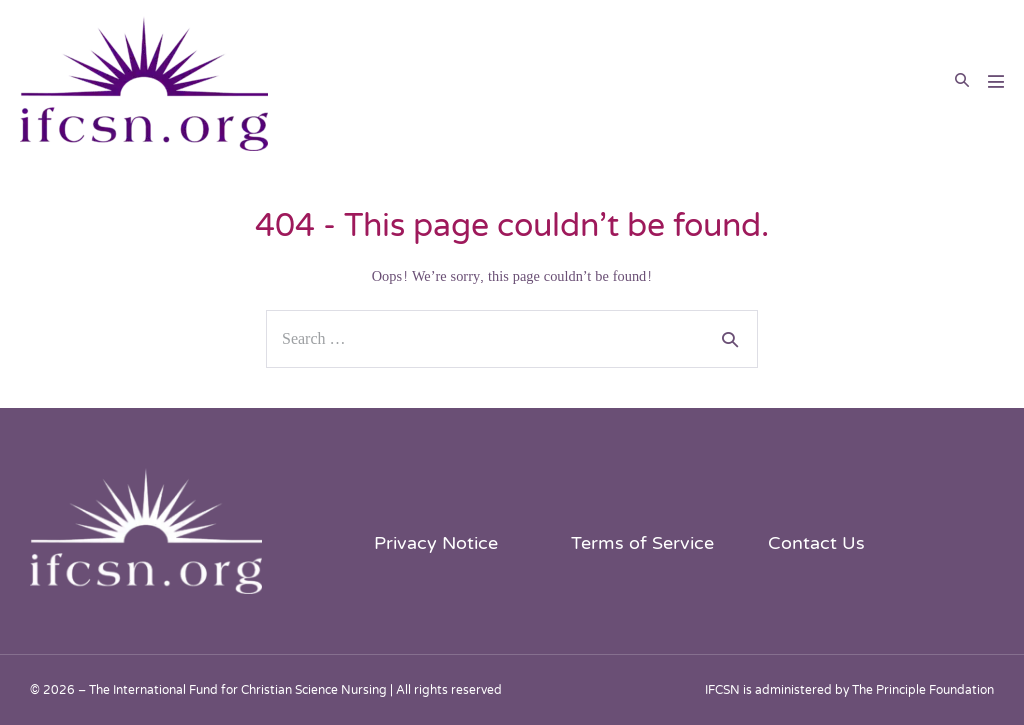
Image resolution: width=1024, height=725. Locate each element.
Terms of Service (642, 543)
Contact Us (816, 543)
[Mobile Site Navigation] (996, 81)
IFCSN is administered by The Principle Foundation (849, 690)
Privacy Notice (436, 543)
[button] (962, 81)
